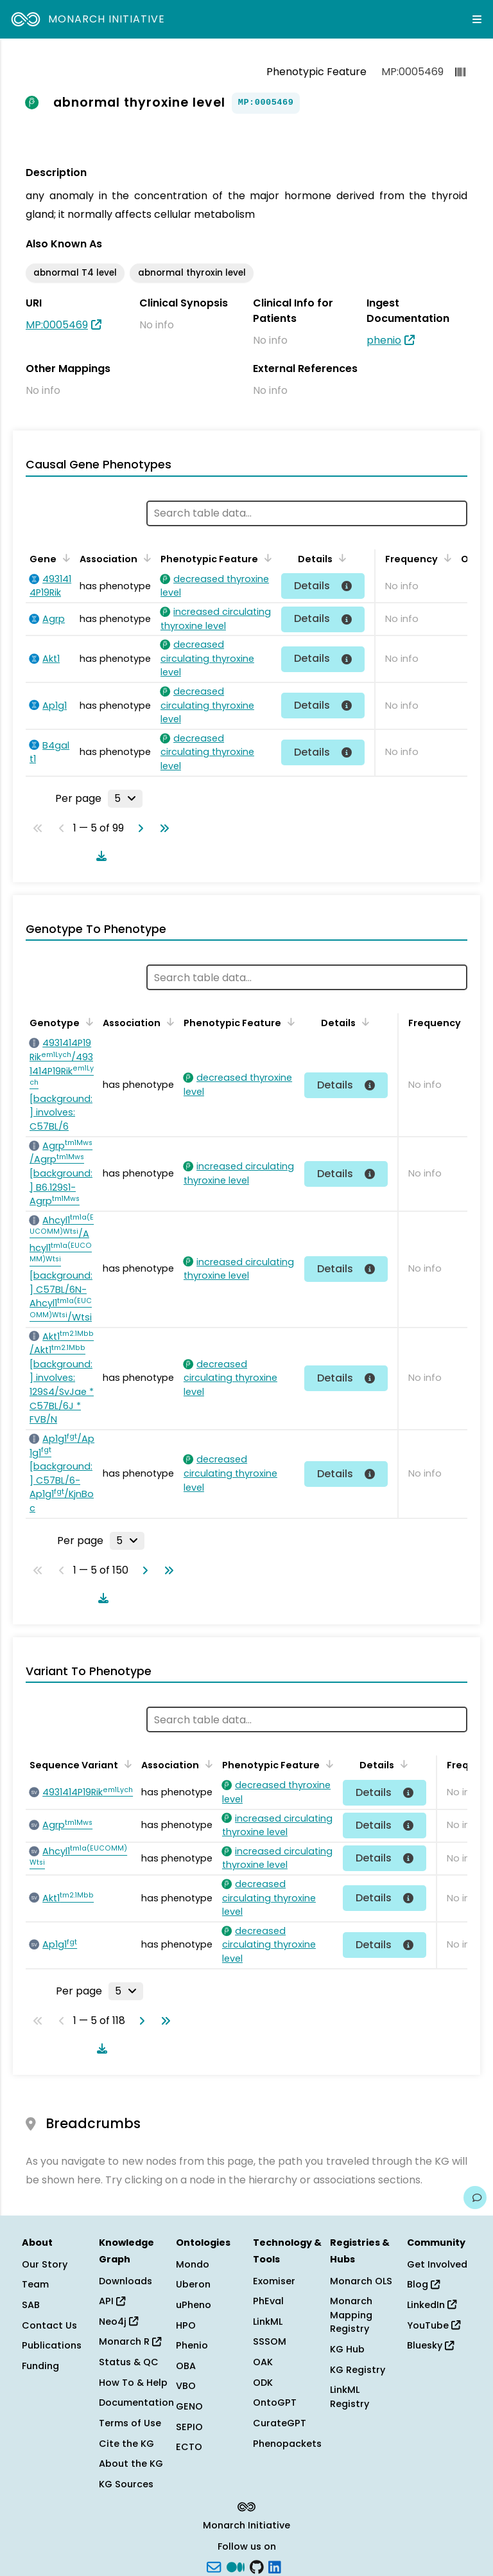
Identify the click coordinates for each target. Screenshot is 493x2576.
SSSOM (269, 2341)
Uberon (193, 2284)
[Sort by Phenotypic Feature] (265, 557)
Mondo (192, 2264)
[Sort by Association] (145, 557)
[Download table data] (98, 856)
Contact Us (49, 2325)
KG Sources (126, 2484)
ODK (263, 2382)
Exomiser (274, 2281)
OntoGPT (275, 2402)
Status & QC (129, 2362)
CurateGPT (279, 2423)
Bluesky (430, 2345)
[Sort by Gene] (64, 557)
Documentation (136, 2402)
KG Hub (347, 2349)
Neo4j (118, 2321)
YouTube (433, 2325)
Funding (40, 2365)
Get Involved (437, 2264)
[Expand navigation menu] (477, 19)
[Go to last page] (161, 828)
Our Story (44, 2264)
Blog (423, 2284)
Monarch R (130, 2341)
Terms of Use (130, 2423)
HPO (186, 2325)
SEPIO (189, 2427)
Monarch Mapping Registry (351, 2315)
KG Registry (357, 2369)
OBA (186, 2365)
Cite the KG (126, 2443)
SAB (31, 2304)
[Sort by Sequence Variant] (126, 1763)
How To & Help (133, 2382)
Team (35, 2284)
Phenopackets (287, 2443)
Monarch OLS (361, 2281)
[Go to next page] (138, 828)
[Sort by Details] (340, 557)
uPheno (193, 2304)
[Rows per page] (125, 799)
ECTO (189, 2446)
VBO (186, 2385)
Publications (52, 2345)
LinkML (267, 2321)
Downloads (125, 2281)
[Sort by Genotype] (87, 1021)
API (112, 2301)
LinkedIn (431, 2304)
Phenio (192, 2345)
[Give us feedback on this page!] (475, 2197)
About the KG (131, 2463)
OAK (263, 2362)
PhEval (268, 2301)
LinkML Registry (349, 2396)
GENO (189, 2406)
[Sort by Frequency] (445, 557)
